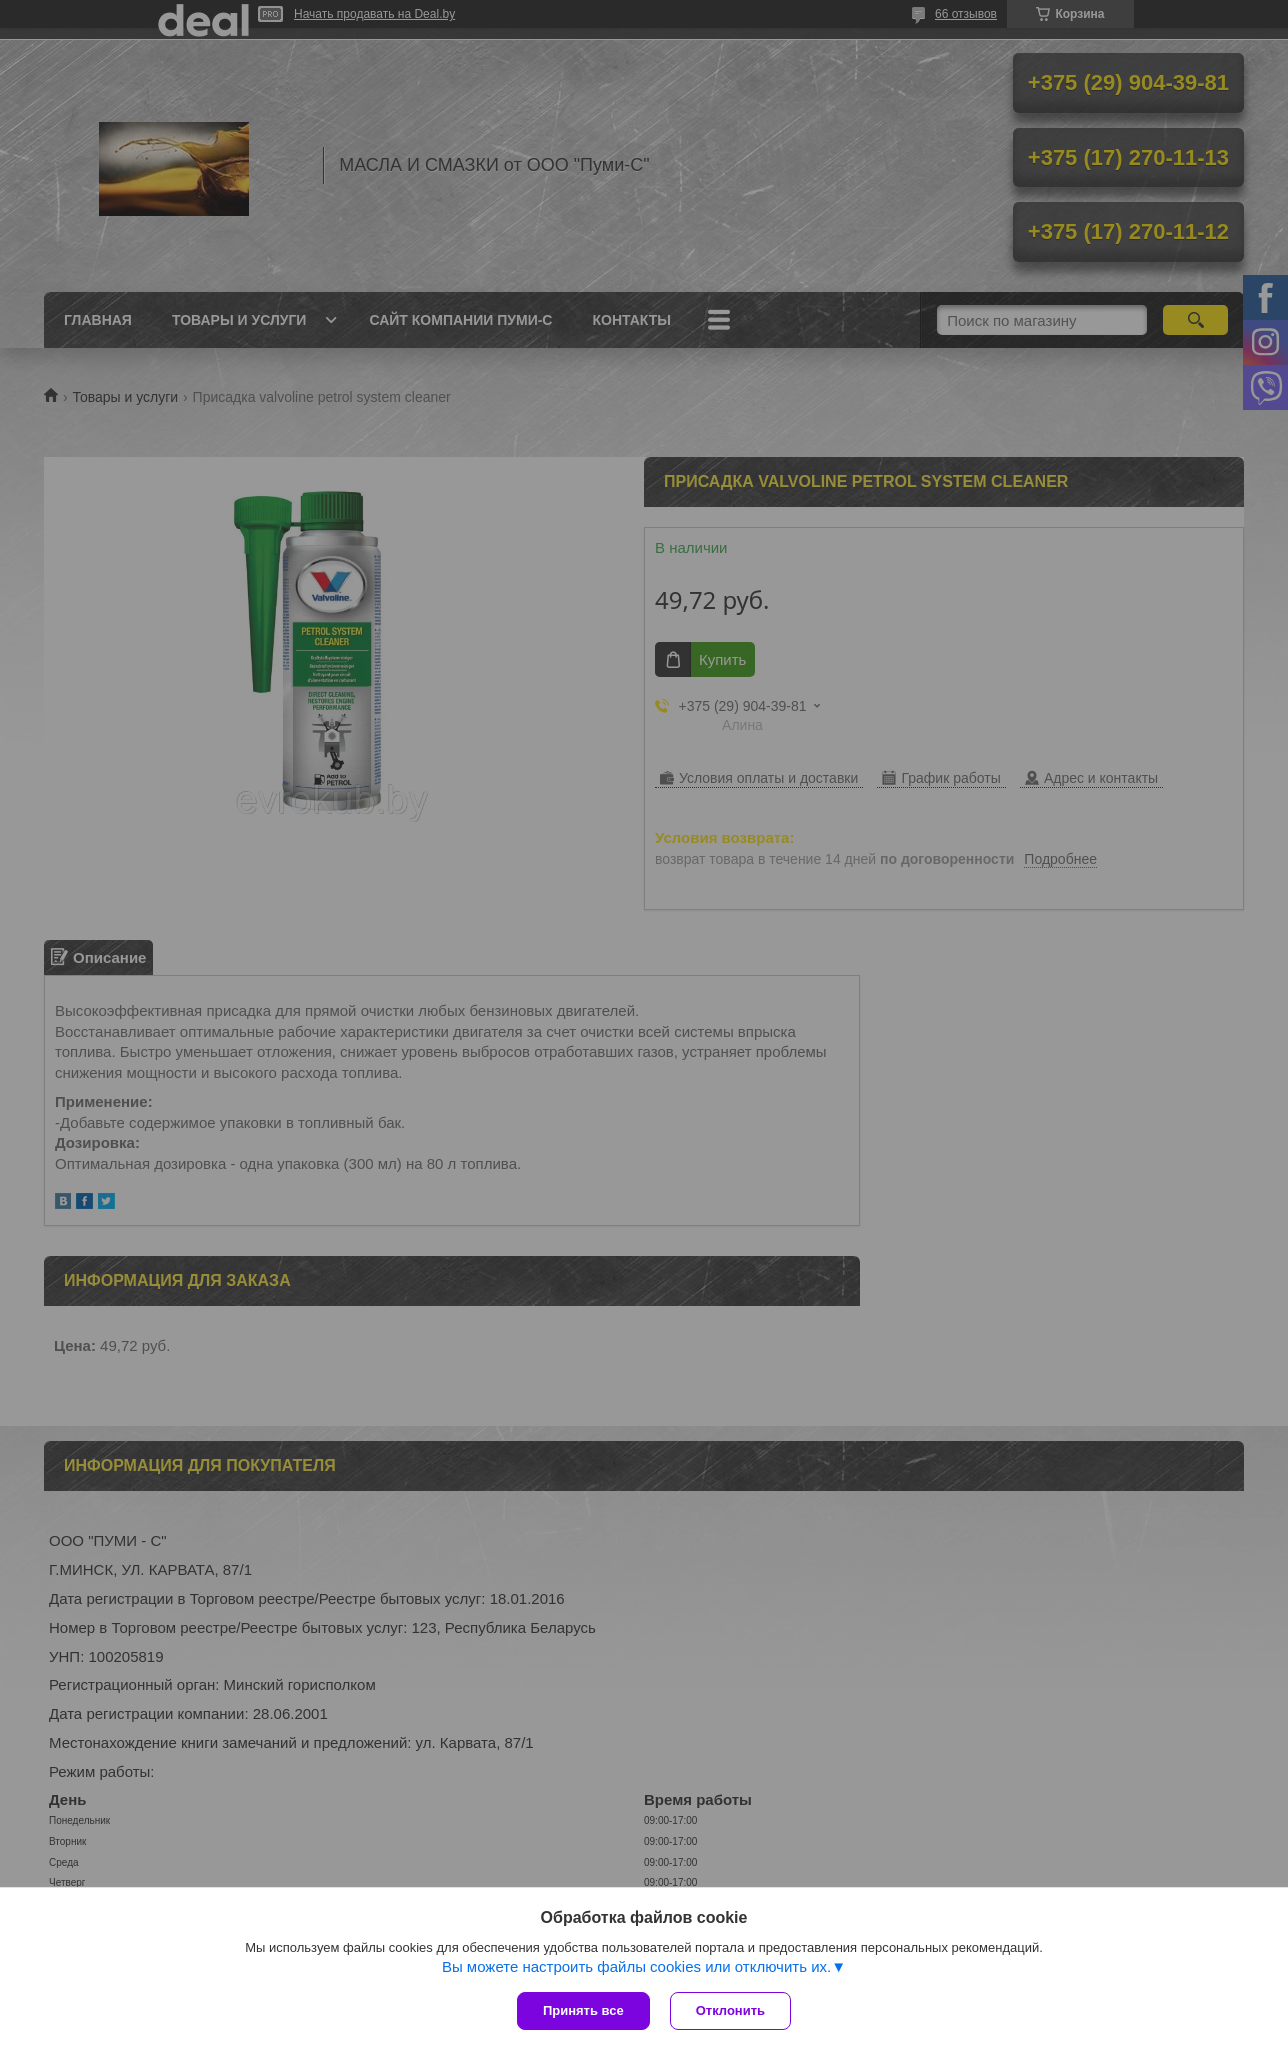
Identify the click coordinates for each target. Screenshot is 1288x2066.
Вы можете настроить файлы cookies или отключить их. (636, 1966)
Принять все (583, 2010)
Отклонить (730, 2010)
